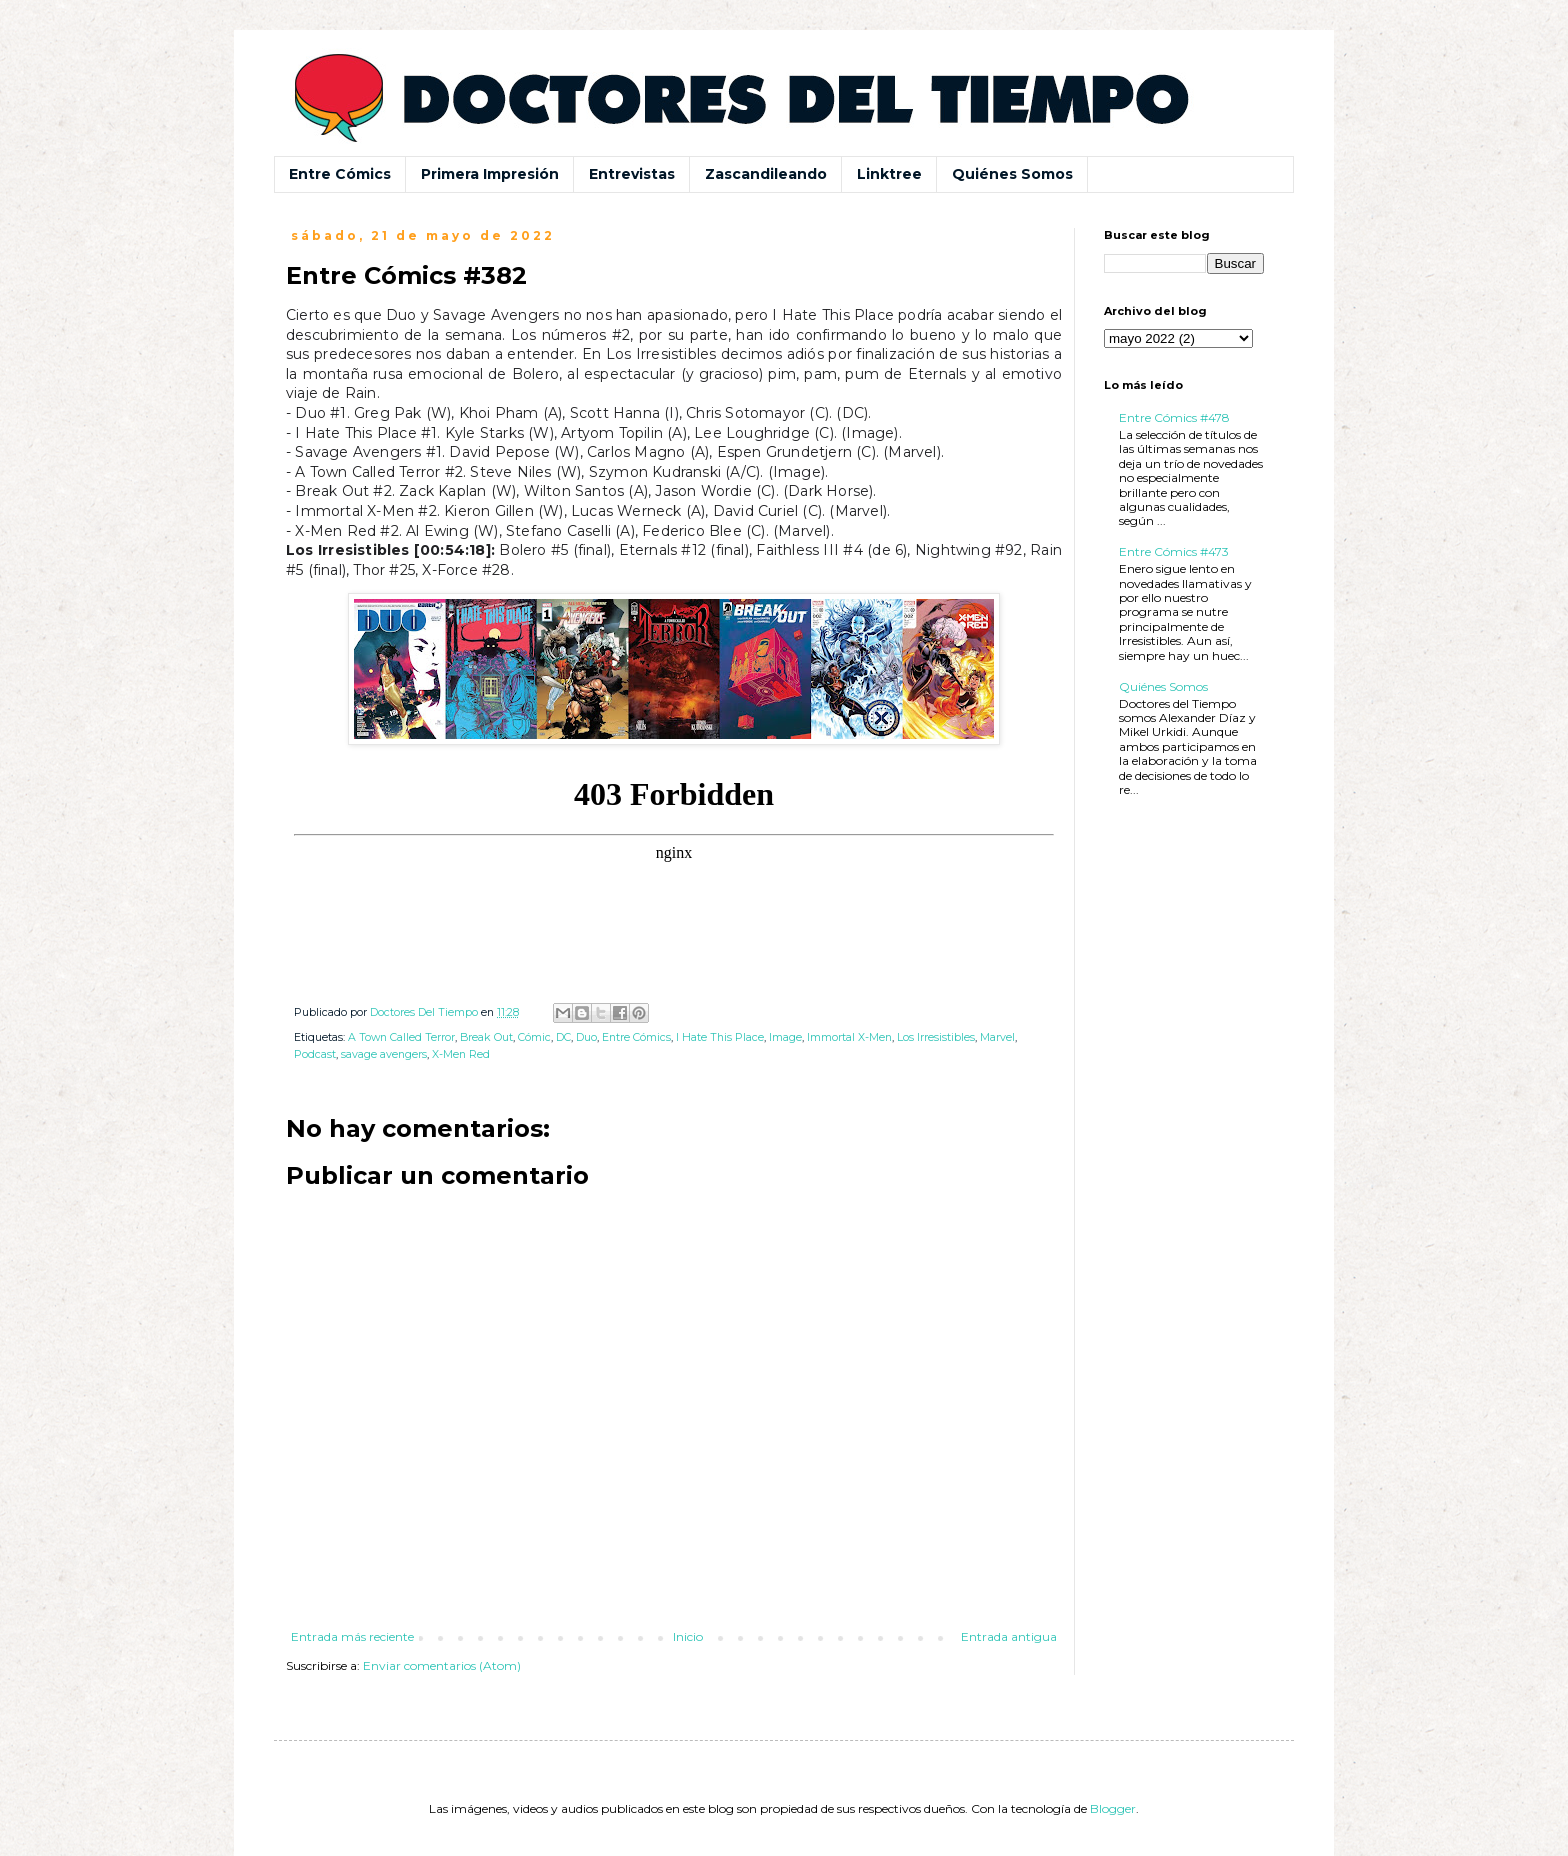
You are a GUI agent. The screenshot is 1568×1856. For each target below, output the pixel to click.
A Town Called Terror (401, 1037)
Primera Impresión (490, 174)
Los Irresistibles (936, 1037)
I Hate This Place (720, 1037)
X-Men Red (461, 1054)
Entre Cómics (340, 174)
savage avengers (384, 1054)
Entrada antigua (1009, 1636)
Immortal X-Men (849, 1037)
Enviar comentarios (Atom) (442, 1665)
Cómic (534, 1037)
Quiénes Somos (1012, 174)
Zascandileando (766, 174)
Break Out (486, 1037)
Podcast (315, 1054)
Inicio (688, 1636)
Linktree (889, 174)
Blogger (1113, 1808)
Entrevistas (632, 174)
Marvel (997, 1037)
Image (785, 1037)
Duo (586, 1037)
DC (563, 1037)
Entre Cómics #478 (1174, 417)
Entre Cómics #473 (1174, 551)
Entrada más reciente (352, 1636)
